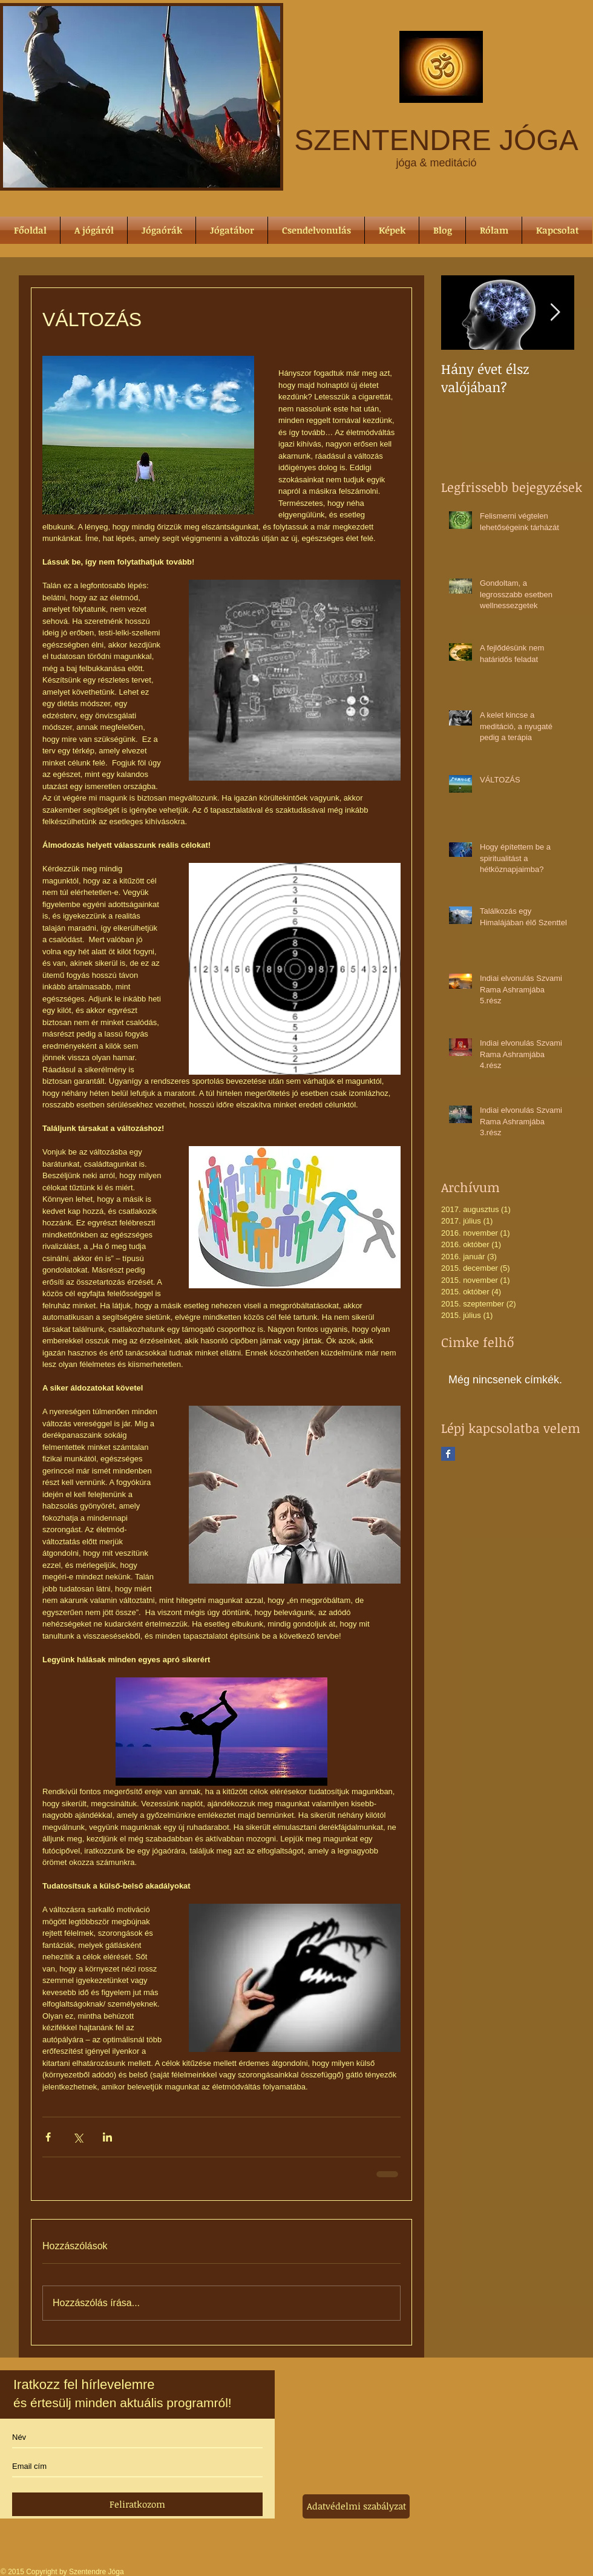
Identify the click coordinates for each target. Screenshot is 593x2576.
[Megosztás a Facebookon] (48, 2137)
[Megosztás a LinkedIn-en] (107, 2137)
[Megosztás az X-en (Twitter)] (78, 2137)
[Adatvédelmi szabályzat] (356, 2506)
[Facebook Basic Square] (448, 1454)
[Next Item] (554, 312)
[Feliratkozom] (137, 2504)
